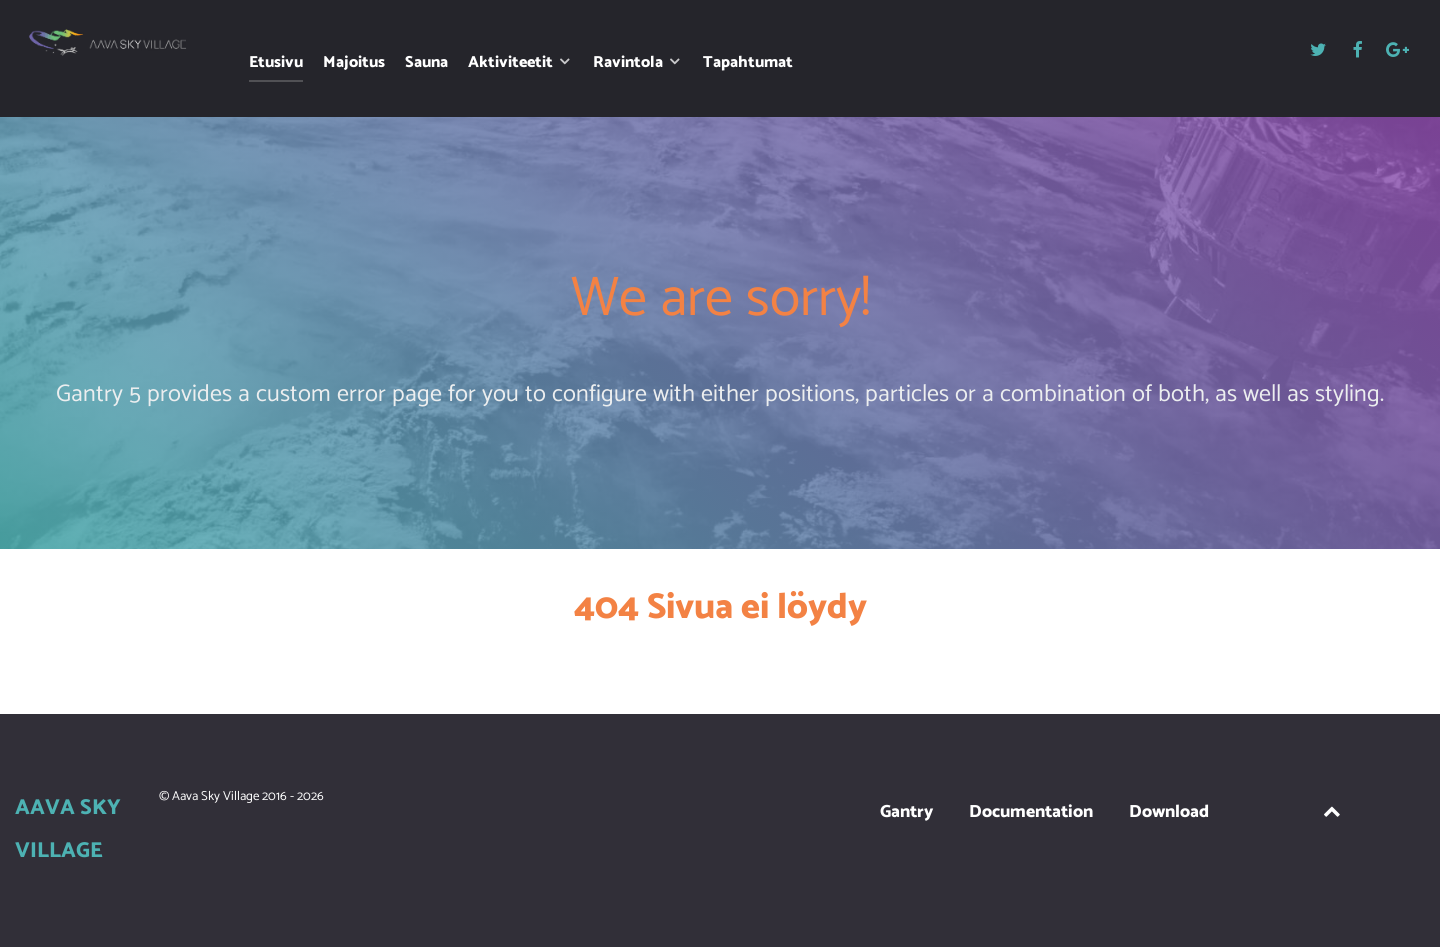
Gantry (906, 812)
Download (1169, 812)
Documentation (1031, 812)
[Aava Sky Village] (108, 42)
